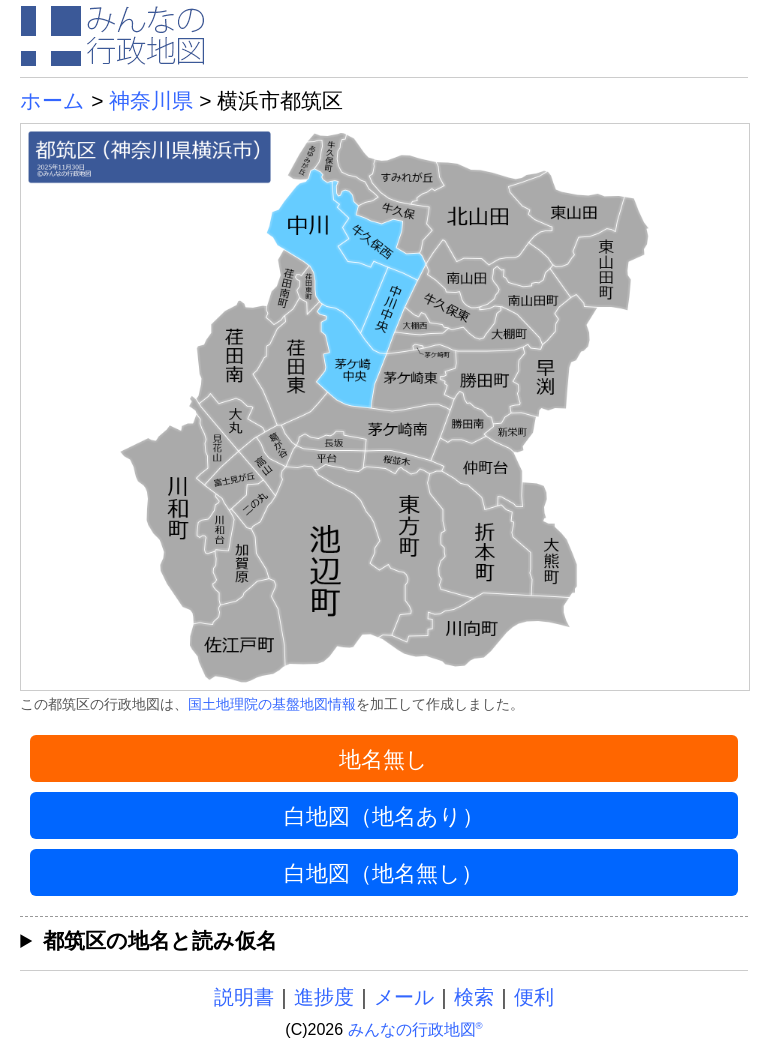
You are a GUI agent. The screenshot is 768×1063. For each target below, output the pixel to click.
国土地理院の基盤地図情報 (272, 704)
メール (404, 997)
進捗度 (324, 997)
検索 (474, 997)
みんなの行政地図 (415, 1029)
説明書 (244, 997)
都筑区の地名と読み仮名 (160, 940)
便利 (534, 997)
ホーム (52, 100)
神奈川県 (151, 100)
